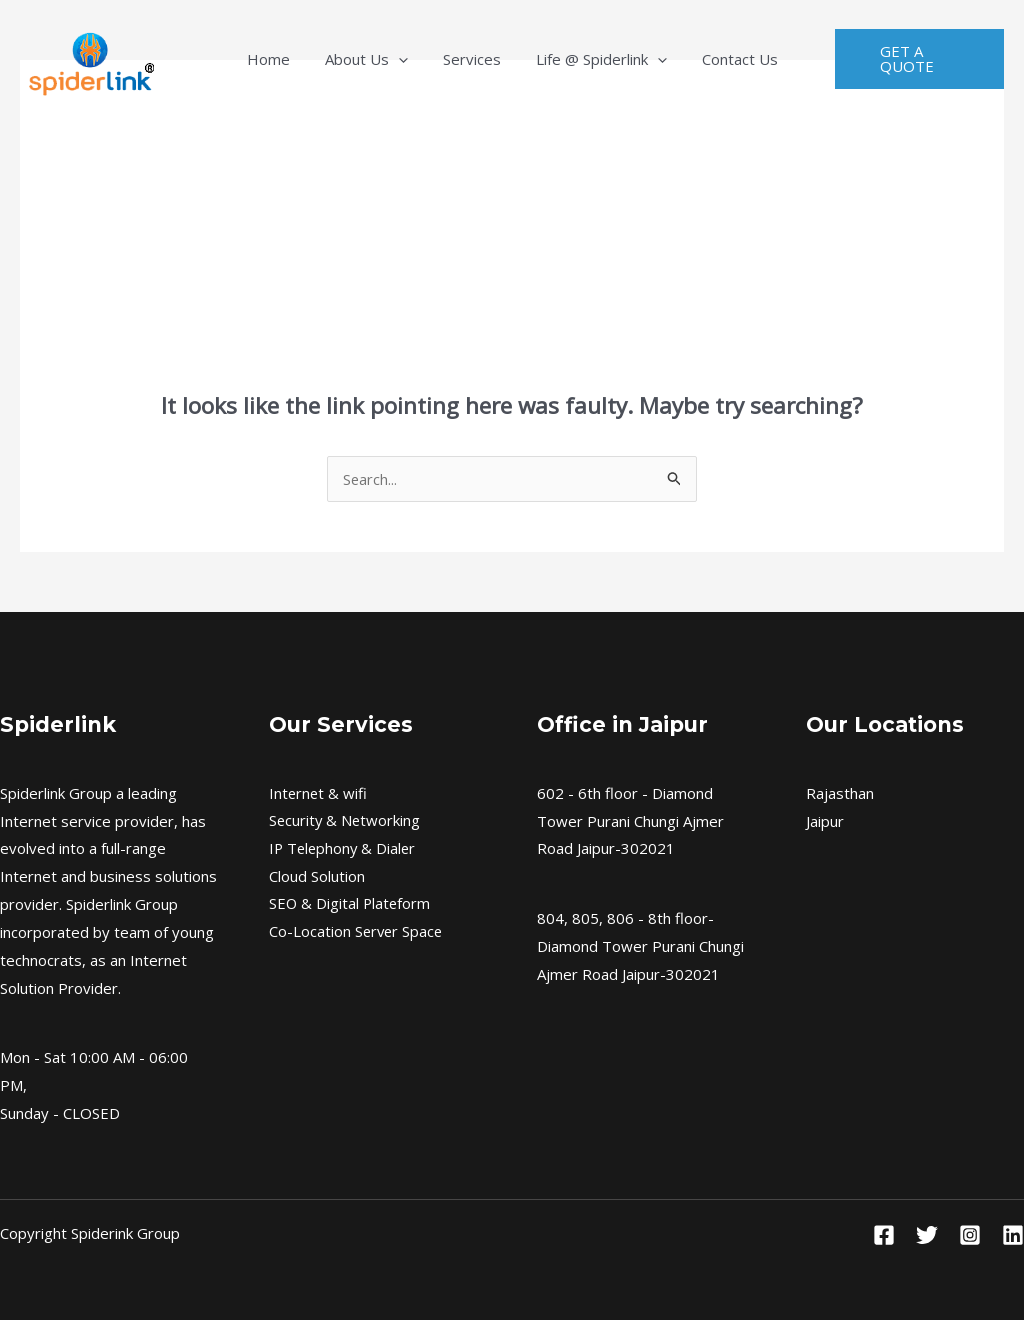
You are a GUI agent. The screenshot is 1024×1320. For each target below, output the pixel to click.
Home (298, 59)
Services (472, 59)
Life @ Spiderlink (586, 59)
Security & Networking (346, 821)
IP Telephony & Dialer (344, 848)
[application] (413, 59)
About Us (381, 59)
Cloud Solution (317, 876)
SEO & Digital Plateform (351, 904)
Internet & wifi (319, 793)
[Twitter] (927, 1235)
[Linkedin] (1013, 1235)
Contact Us (710, 59)
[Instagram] (970, 1235)
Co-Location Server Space (357, 932)
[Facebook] (884, 1235)
